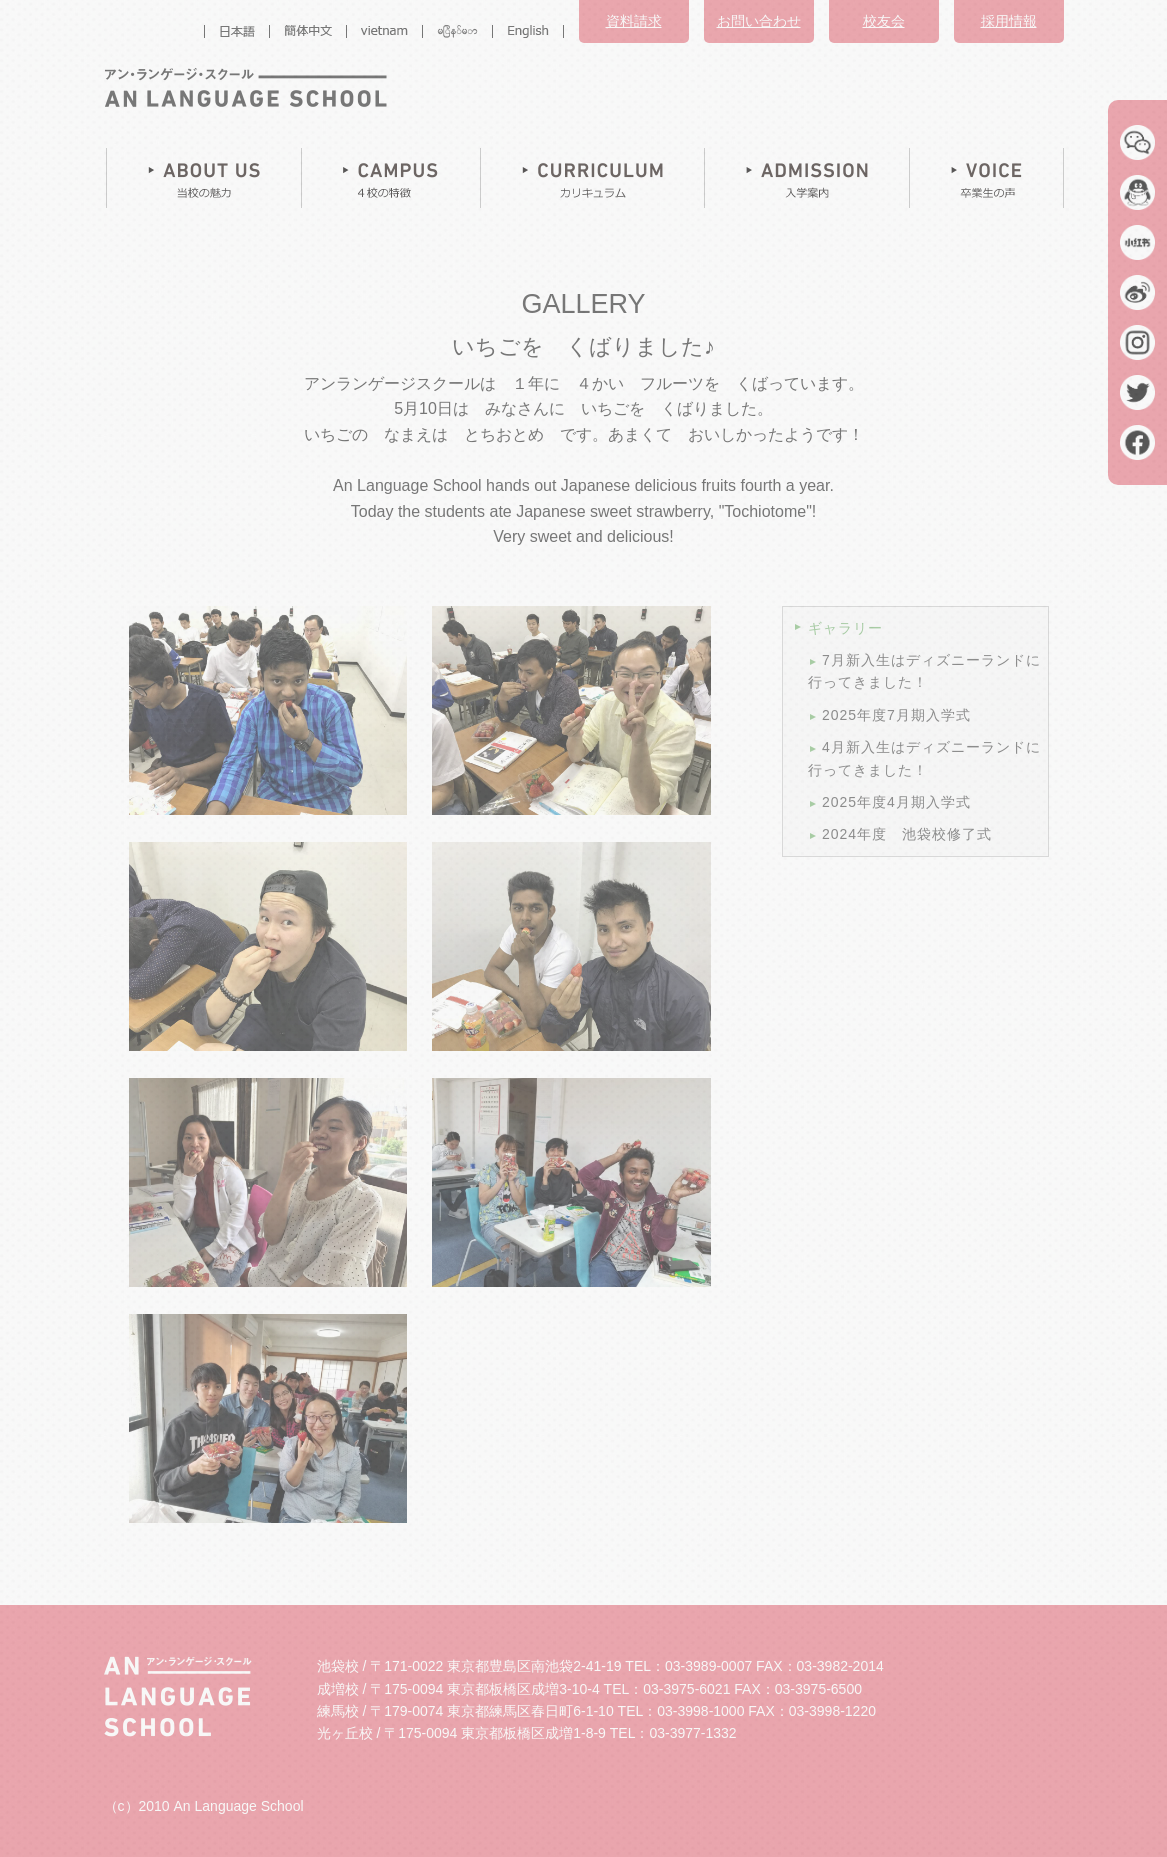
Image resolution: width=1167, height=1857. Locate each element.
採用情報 (1009, 21)
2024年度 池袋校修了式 (907, 834)
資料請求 (634, 21)
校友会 (884, 21)
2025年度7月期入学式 (896, 715)
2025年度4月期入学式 (896, 802)
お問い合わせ (759, 21)
